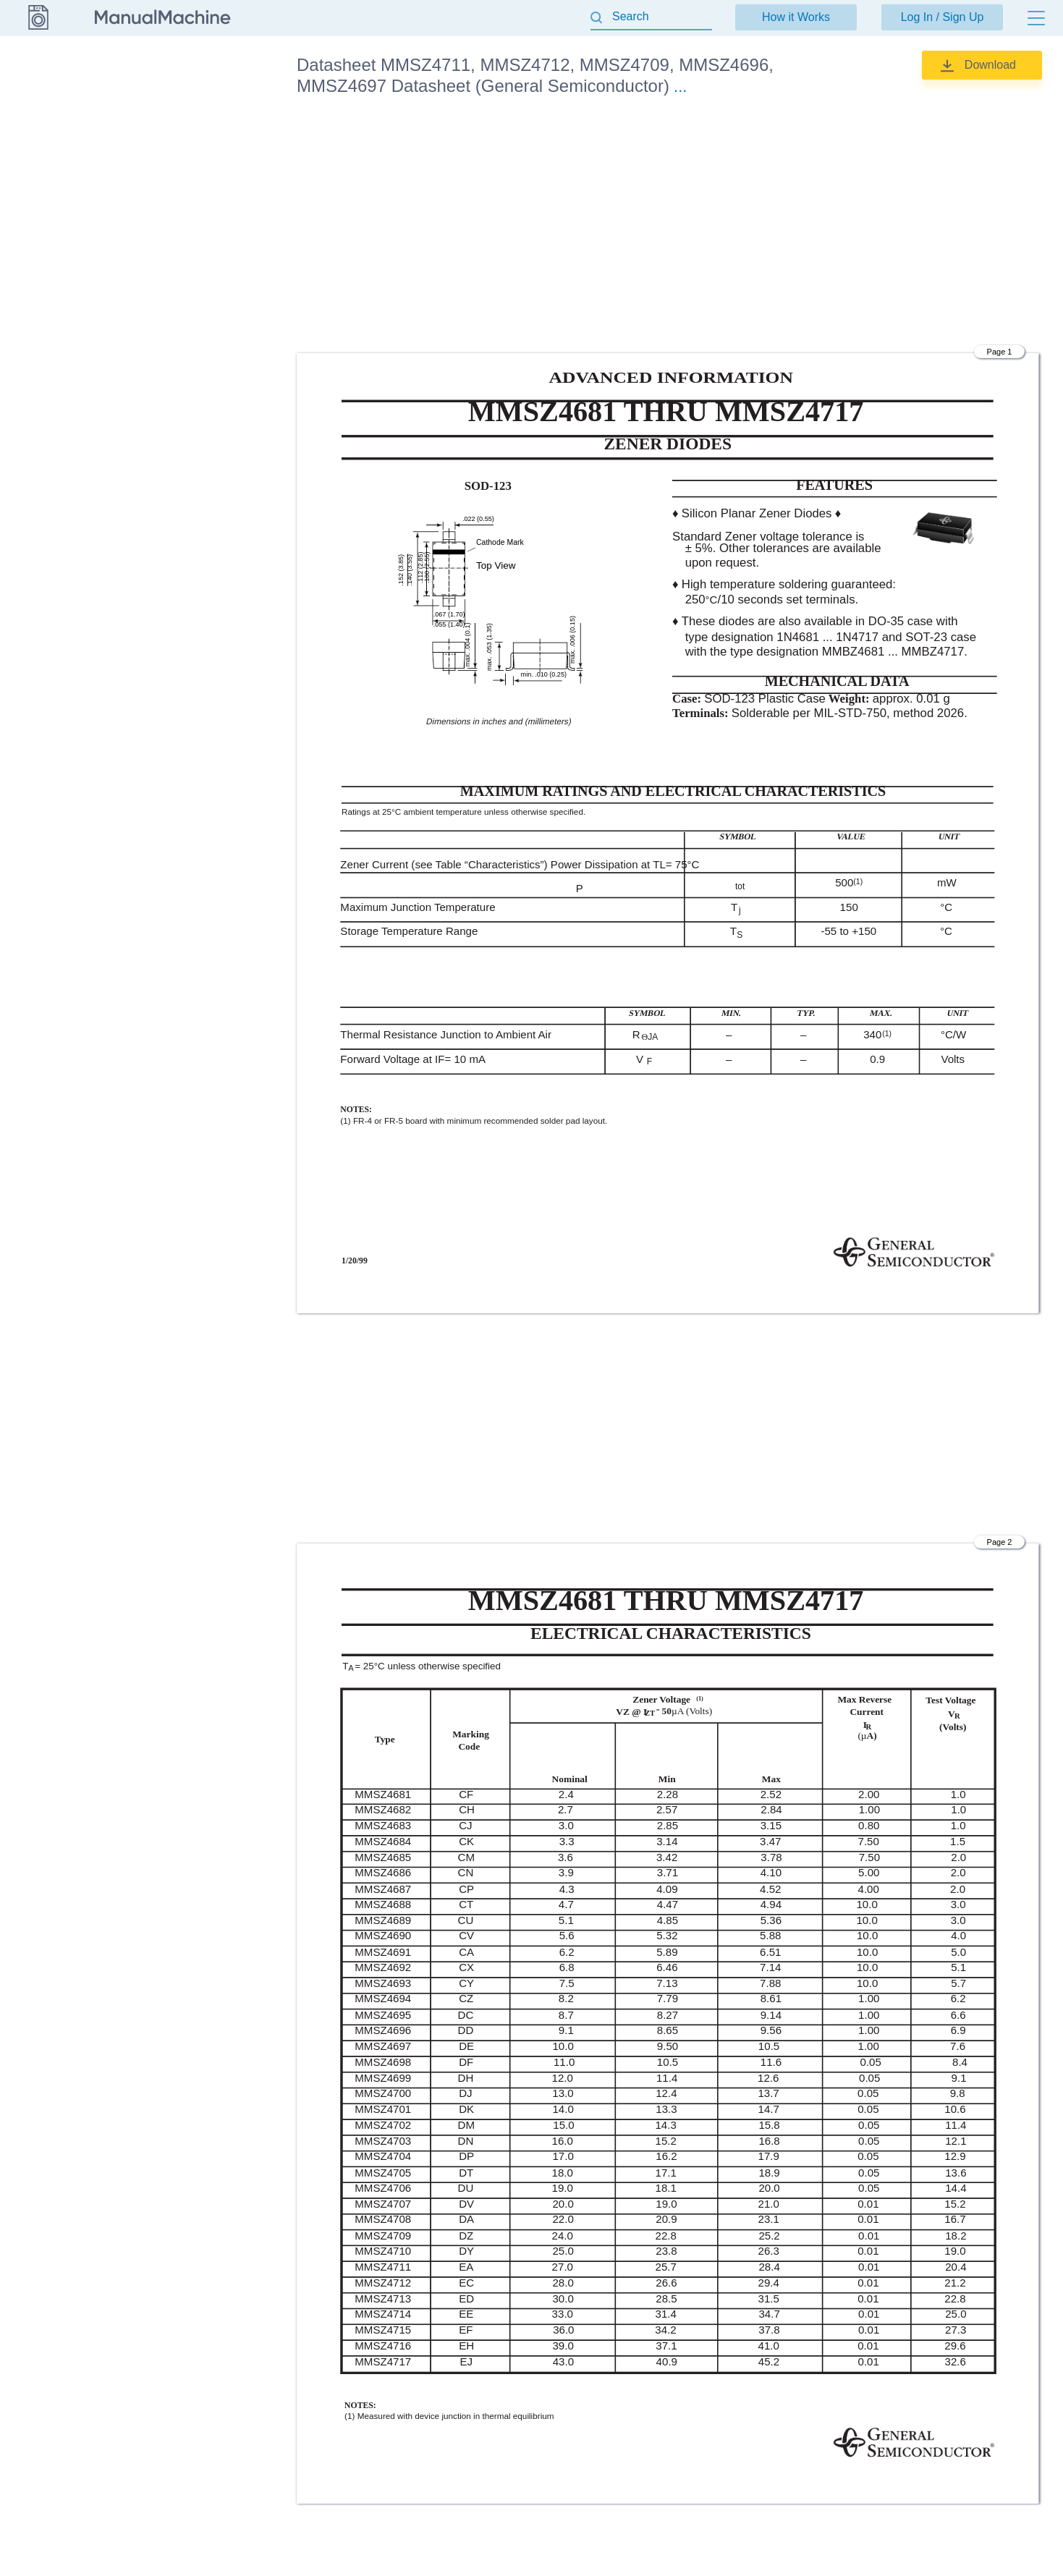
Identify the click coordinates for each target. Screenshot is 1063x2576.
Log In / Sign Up (942, 17)
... (680, 86)
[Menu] (1036, 18)
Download (990, 65)
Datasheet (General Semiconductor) (203, 114)
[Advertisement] (668, 227)
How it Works (796, 17)
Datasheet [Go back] (37, 64)
